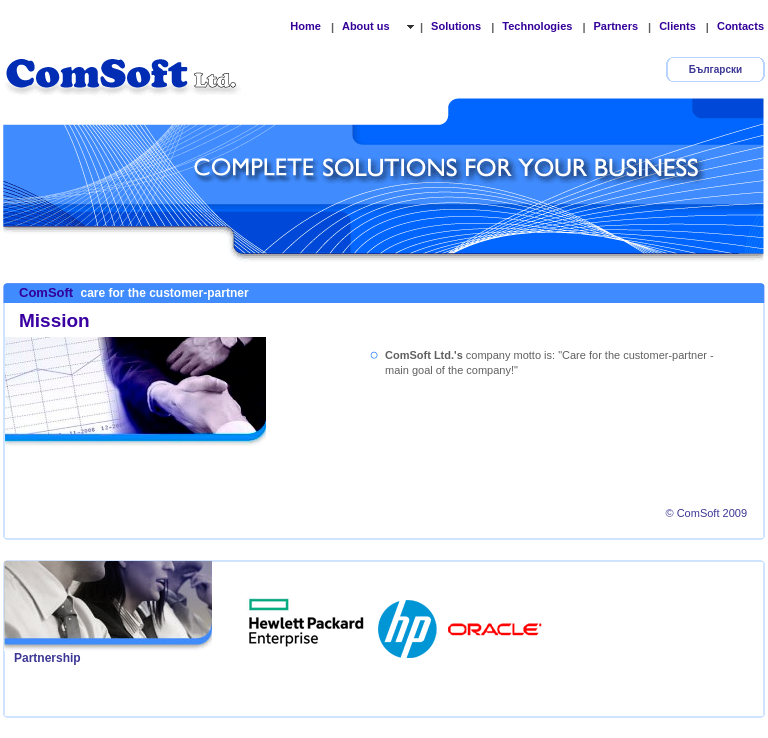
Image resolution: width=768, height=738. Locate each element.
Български (715, 69)
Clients (677, 26)
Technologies (537, 26)
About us (367, 26)
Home (305, 26)
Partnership (47, 658)
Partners (615, 26)
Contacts (740, 26)
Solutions (456, 26)
